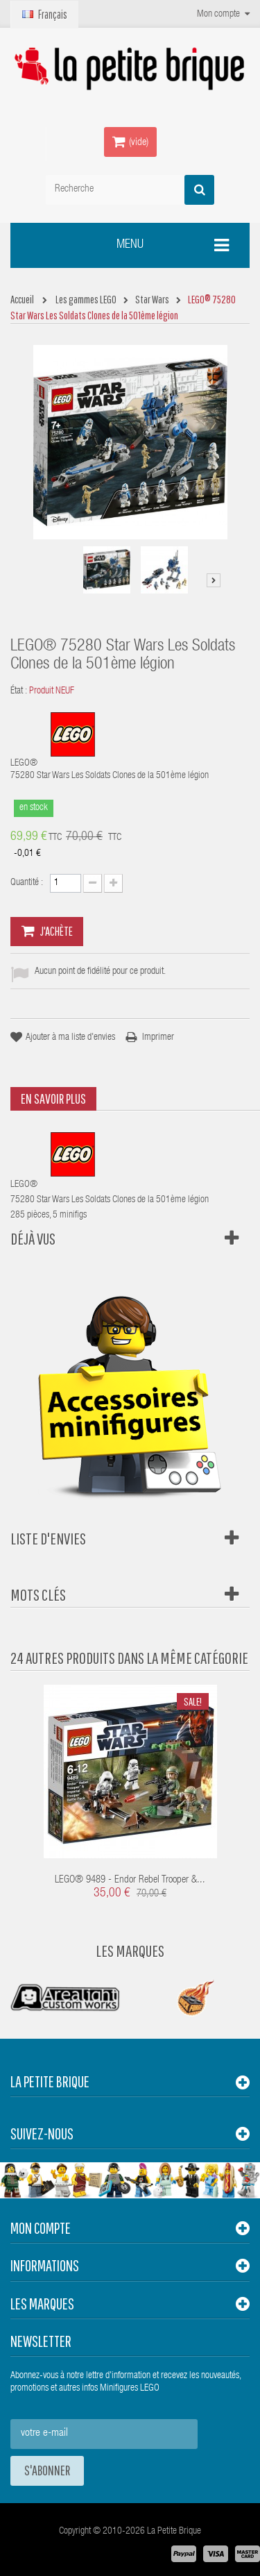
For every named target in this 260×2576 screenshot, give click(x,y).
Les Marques (130, 1950)
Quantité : (26, 883)
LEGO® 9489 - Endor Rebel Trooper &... (130, 1880)
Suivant (213, 580)
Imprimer (158, 1038)
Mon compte (40, 2228)
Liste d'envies (48, 1538)
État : (18, 691)
